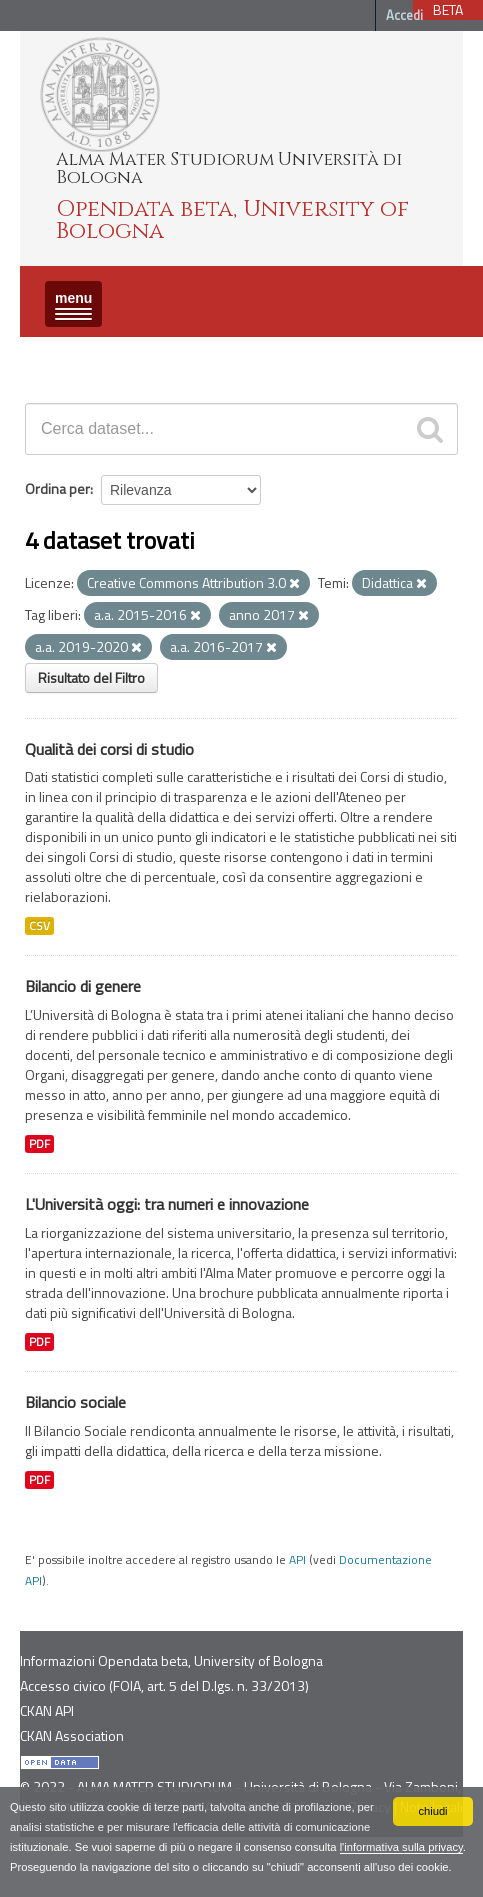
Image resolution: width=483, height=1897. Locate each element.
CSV (39, 926)
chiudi (432, 1811)
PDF (39, 1144)
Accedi (404, 15)
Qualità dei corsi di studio (109, 749)
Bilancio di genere (83, 986)
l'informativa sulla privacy (401, 1847)
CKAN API (47, 1710)
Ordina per (57, 488)
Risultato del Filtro (91, 677)
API (297, 1560)
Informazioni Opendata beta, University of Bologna (171, 1660)
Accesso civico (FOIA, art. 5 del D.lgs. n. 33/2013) (164, 1685)
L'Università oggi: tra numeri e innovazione (167, 1204)
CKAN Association (72, 1735)
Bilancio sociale (75, 1402)
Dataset (55, 354)
